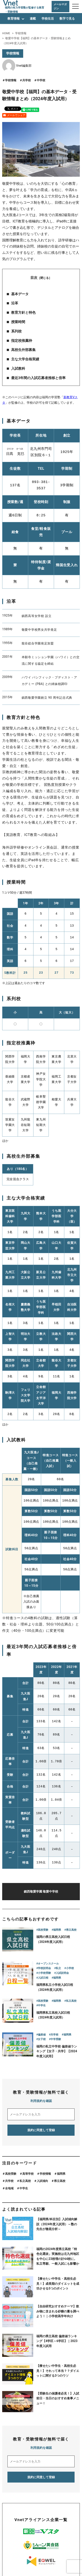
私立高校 (25, 2181)
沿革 (14, 303)
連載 (33, 18)
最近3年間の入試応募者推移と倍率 (38, 378)
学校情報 (10, 80)
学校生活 (48, 18)
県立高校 (59, 2181)
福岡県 (61, 2173)
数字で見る (67, 18)
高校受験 (10, 2173)
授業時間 (18, 322)
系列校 (16, 331)
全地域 (9, 2188)
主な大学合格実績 (25, 359)
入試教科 (18, 368)
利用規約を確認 (41, 2101)
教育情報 (13, 18)
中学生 (23, 2188)
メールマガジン (60, 6)
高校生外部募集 (23, 350)
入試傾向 (42, 2181)
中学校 (41, 80)
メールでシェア (16, 115)
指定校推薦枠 (21, 341)
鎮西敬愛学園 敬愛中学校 (41, 1891)
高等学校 (28, 2173)
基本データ (20, 294)
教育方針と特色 (23, 312)
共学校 (26, 80)
